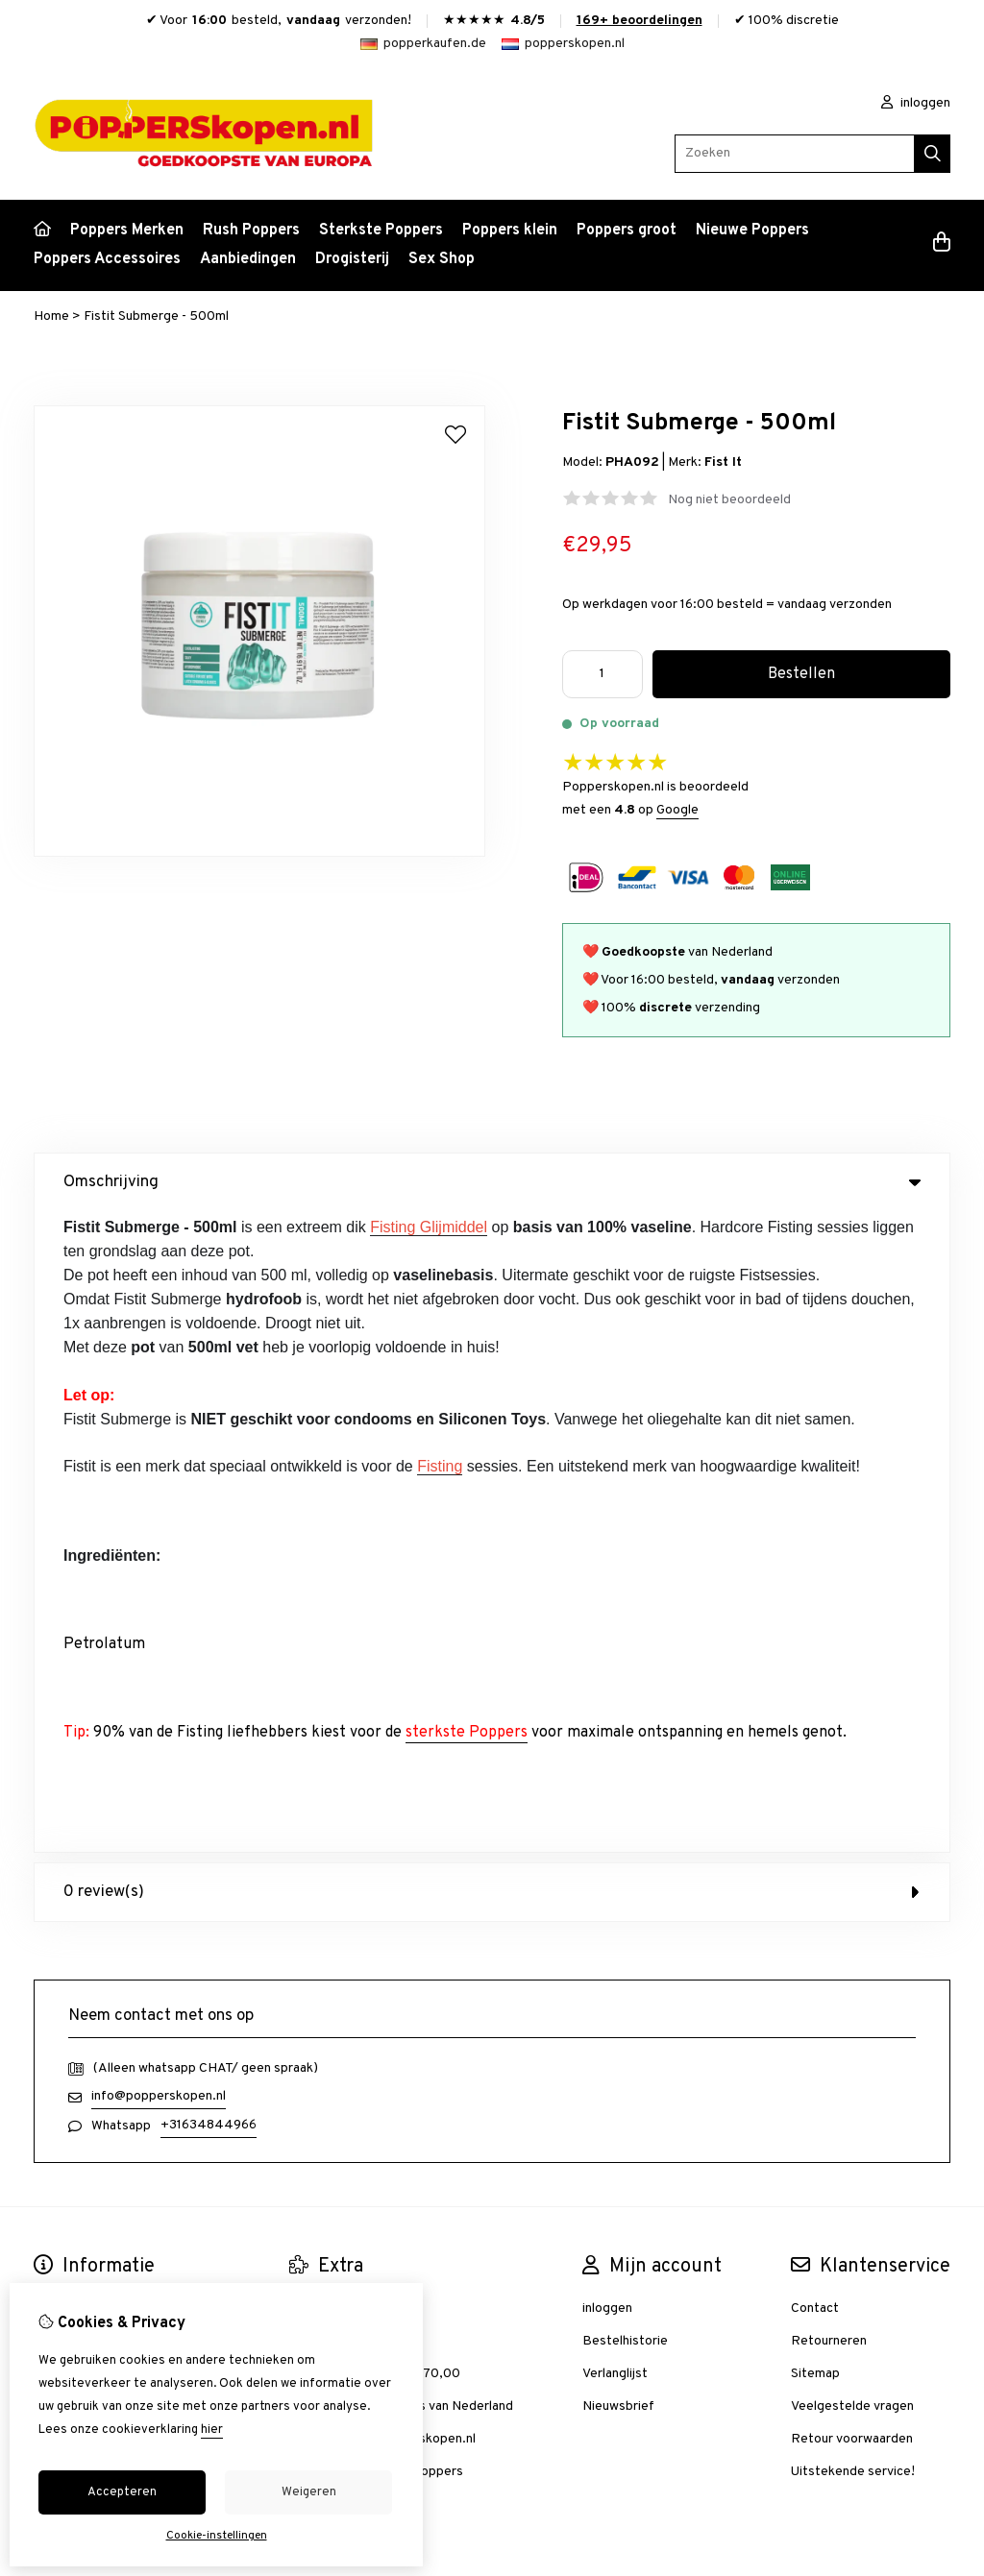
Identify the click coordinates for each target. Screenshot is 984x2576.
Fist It (723, 462)
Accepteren (122, 2492)
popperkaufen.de (423, 44)
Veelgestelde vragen (852, 1766)
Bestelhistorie (625, 1700)
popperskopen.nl (563, 44)
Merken (311, 1668)
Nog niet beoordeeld (729, 500)
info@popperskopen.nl (158, 1455)
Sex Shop (441, 259)
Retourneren (829, 1700)
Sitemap (815, 1733)
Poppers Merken (127, 230)
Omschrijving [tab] (492, 1182)
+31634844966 (208, 1484)
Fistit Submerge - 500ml (156, 316)
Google (677, 810)
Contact (815, 1668)
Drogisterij (352, 259)
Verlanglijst (615, 1733)
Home (51, 316)
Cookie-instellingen (216, 2535)
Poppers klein (509, 230)
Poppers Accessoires (107, 259)
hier (212, 2430)
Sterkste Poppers (381, 230)
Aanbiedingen (248, 259)
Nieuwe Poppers (752, 230)
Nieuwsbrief (618, 1766)
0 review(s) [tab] (492, 1251)
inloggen (915, 103)
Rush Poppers (251, 230)
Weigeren (309, 2492)
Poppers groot (626, 230)
